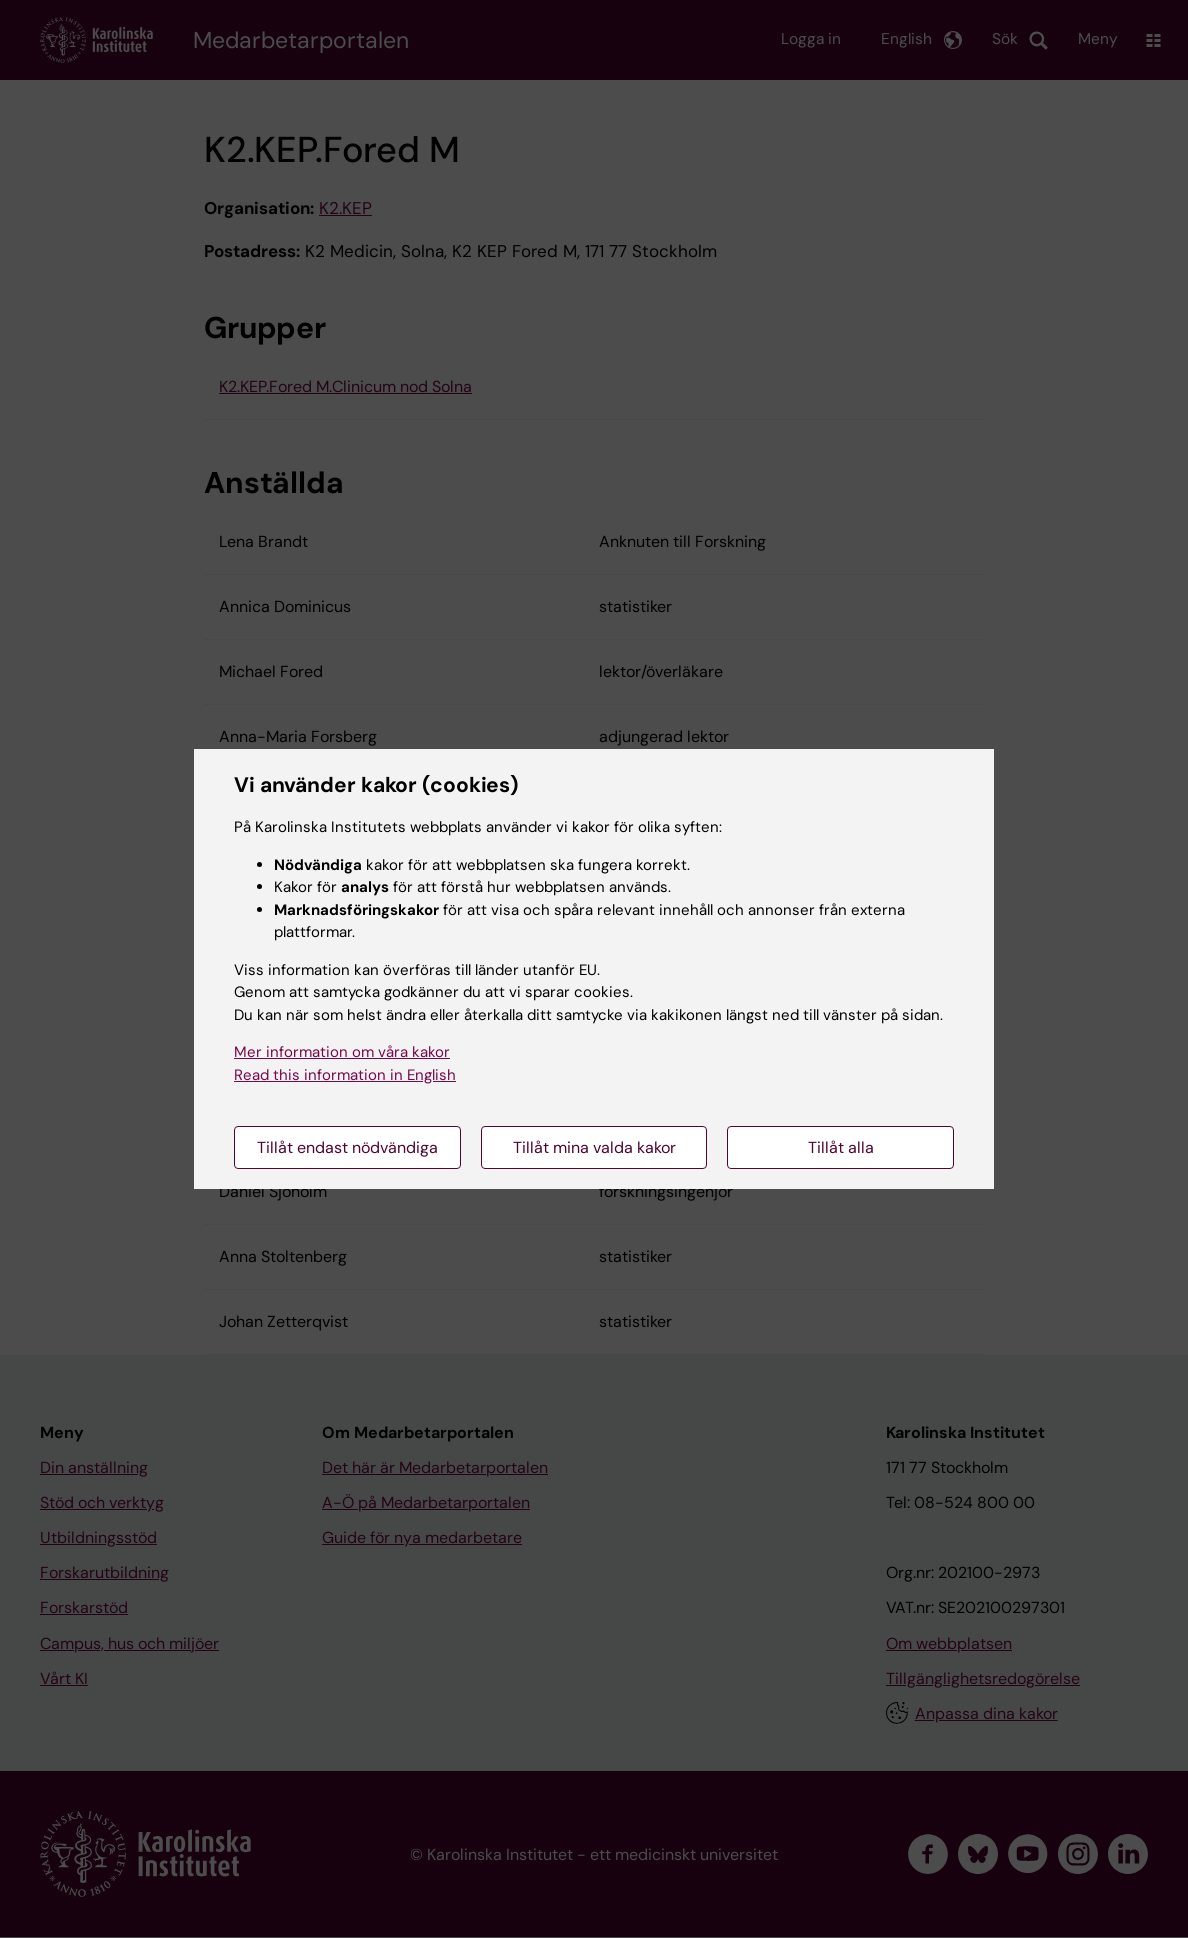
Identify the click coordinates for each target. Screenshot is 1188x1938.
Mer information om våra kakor (342, 1052)
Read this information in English (345, 1075)
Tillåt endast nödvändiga (347, 1147)
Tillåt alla (841, 1147)
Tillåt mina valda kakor (594, 1147)
